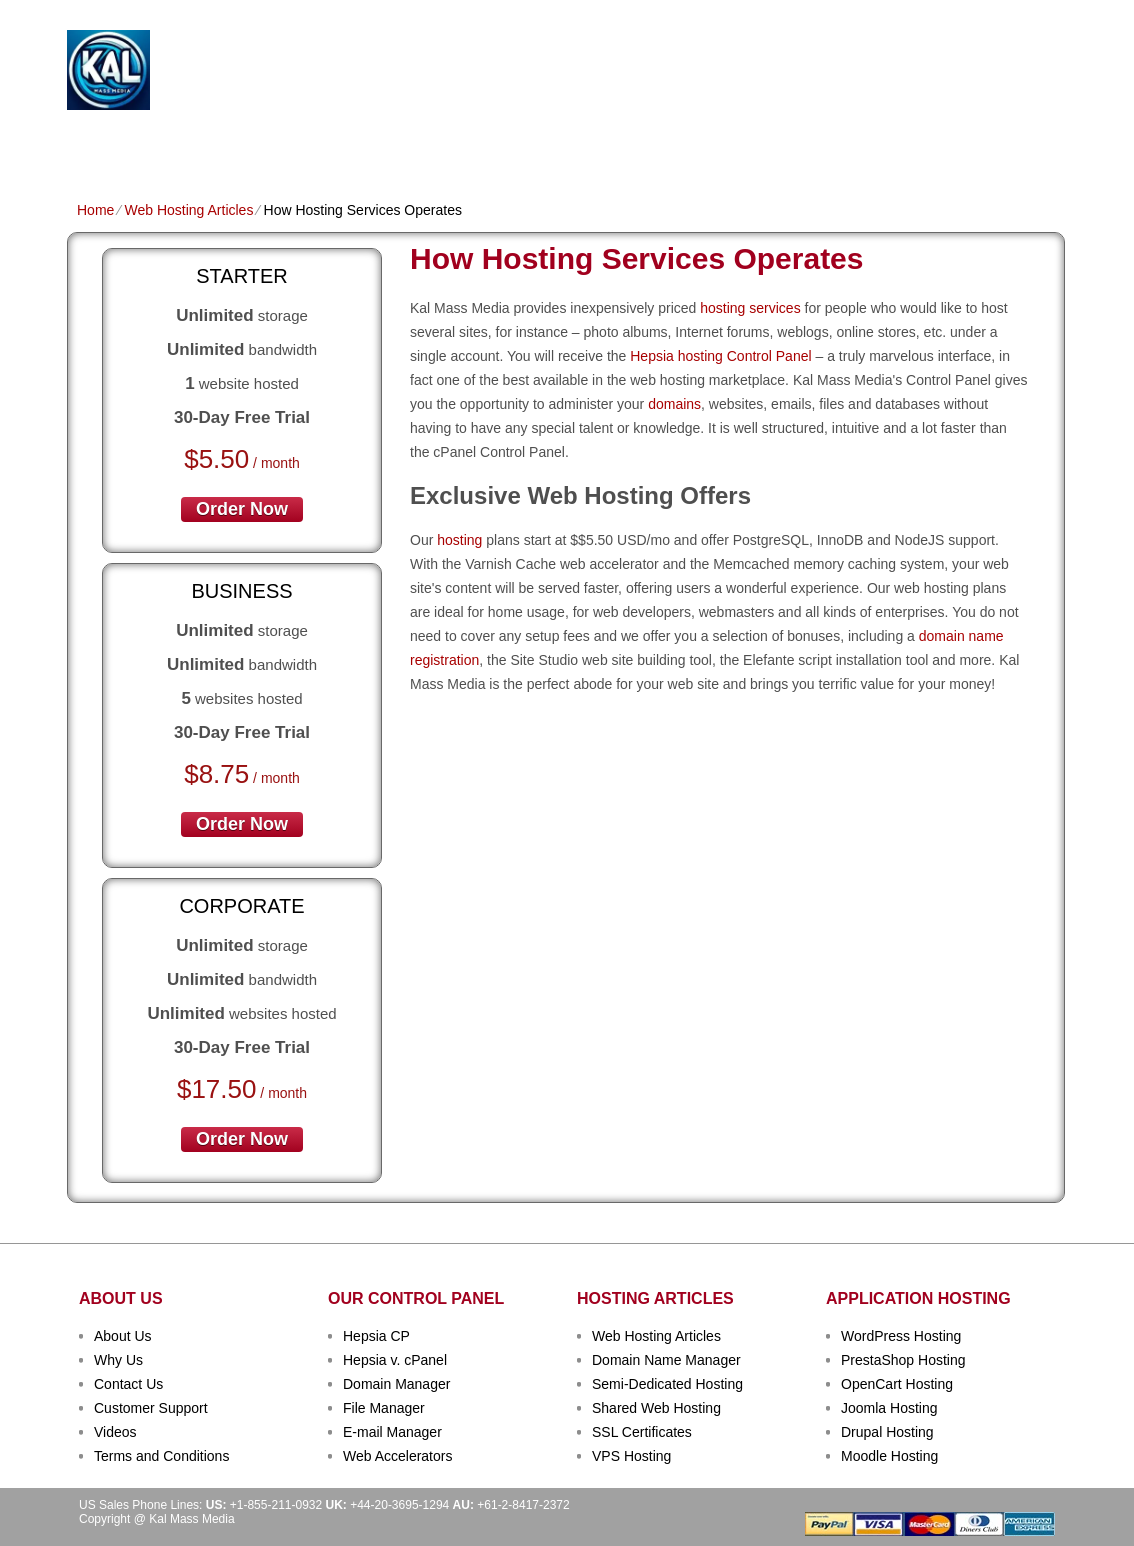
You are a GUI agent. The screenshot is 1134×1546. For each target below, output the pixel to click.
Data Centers (693, 146)
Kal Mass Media (316, 61)
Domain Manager (396, 1384)
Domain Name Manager (666, 1360)
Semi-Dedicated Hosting (667, 1384)
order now (242, 509)
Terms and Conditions (161, 1456)
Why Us (118, 1360)
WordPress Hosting (901, 1336)
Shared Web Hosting (656, 1408)
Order (785, 146)
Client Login (466, 14)
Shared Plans (186, 146)
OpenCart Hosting (897, 1384)
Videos (115, 1432)
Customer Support (151, 1408)
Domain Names (307, 146)
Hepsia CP (376, 1336)
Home (96, 146)
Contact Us (128, 1384)
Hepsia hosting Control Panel (720, 356)
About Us (123, 1336)
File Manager (384, 1408)
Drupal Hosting (887, 1432)
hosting (459, 540)
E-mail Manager (392, 1432)
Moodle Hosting (889, 1456)
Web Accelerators (397, 1456)
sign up (955, 76)
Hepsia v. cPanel (395, 1360)
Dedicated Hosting (555, 146)
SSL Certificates (642, 1432)
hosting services (750, 308)
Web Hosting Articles (188, 210)
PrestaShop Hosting (903, 1360)
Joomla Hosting (889, 1408)
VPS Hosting (422, 146)
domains (674, 404)
